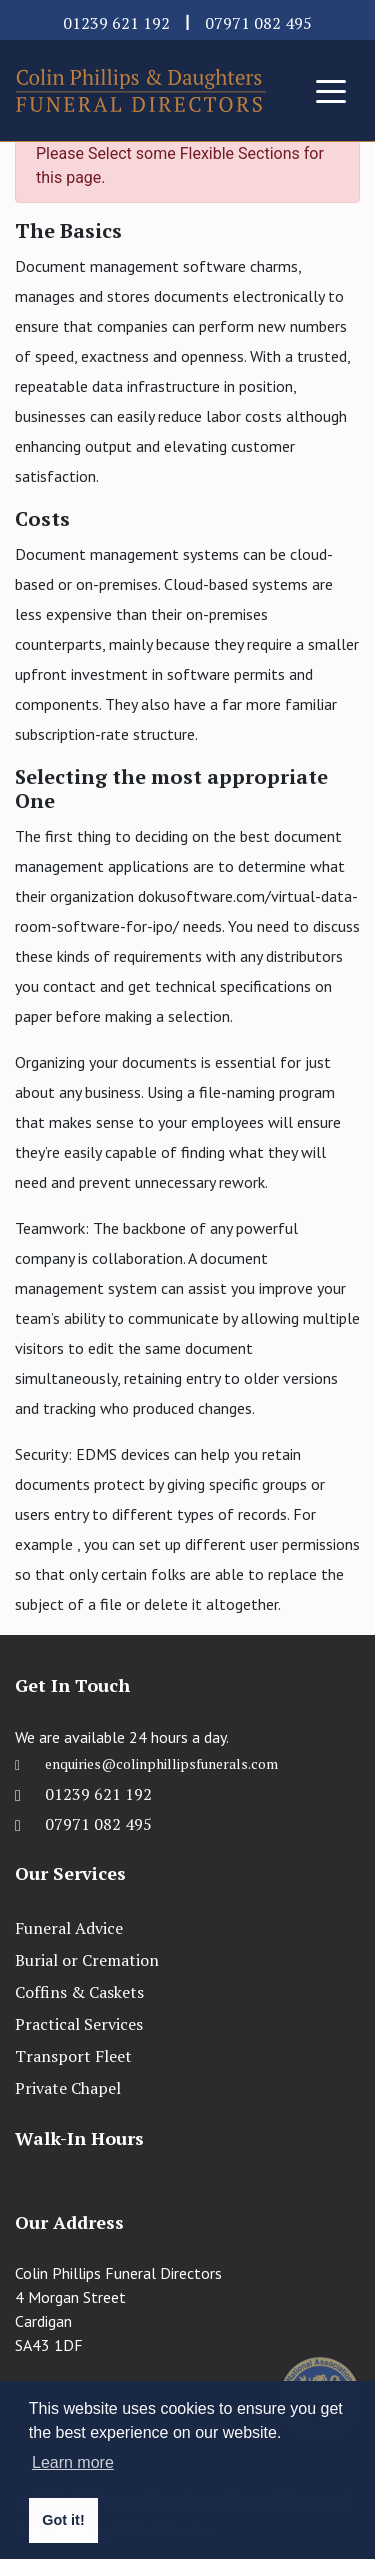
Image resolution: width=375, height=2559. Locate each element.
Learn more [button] (73, 2462)
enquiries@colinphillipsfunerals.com (161, 1768)
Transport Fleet (73, 2056)
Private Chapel (68, 2088)
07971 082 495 (258, 23)
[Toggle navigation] (331, 90)
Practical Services (79, 2024)
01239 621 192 (116, 23)
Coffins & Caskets (79, 1992)
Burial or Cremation (87, 1960)
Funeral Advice (69, 1928)
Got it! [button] (63, 2520)
